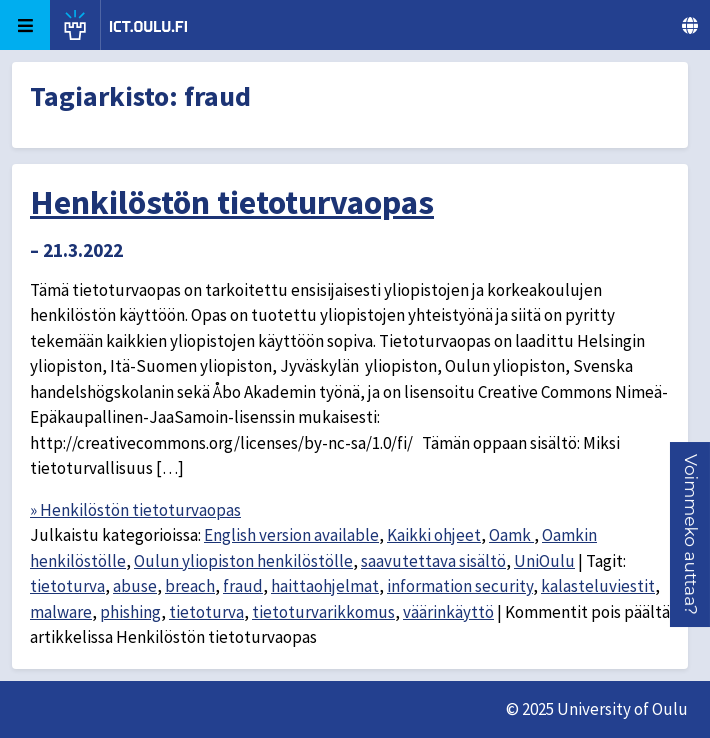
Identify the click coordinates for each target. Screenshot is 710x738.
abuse (135, 586)
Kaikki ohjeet (434, 535)
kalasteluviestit (598, 586)
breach (190, 586)
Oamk (511, 535)
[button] (691, 534)
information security (460, 586)
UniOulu (544, 561)
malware (61, 612)
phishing (130, 612)
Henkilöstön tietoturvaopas (232, 202)
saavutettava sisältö (433, 561)
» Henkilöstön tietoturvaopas (135, 510)
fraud (243, 586)
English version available (291, 535)
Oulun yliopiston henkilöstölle (243, 561)
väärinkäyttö (448, 612)
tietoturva (67, 586)
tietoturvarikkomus (323, 612)
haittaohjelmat (325, 586)
